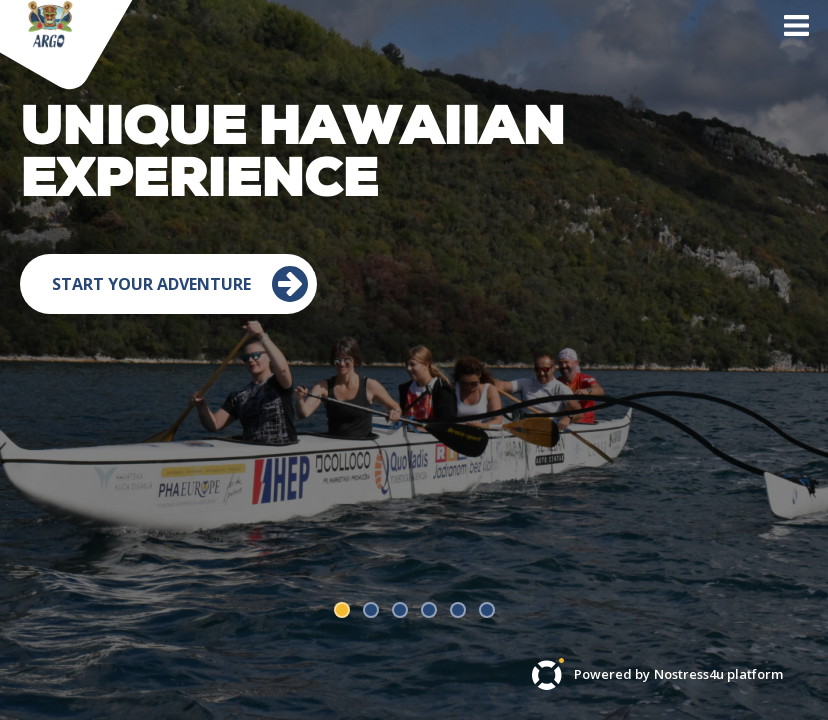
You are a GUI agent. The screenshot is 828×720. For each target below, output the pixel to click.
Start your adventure (180, 404)
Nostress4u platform (718, 674)
